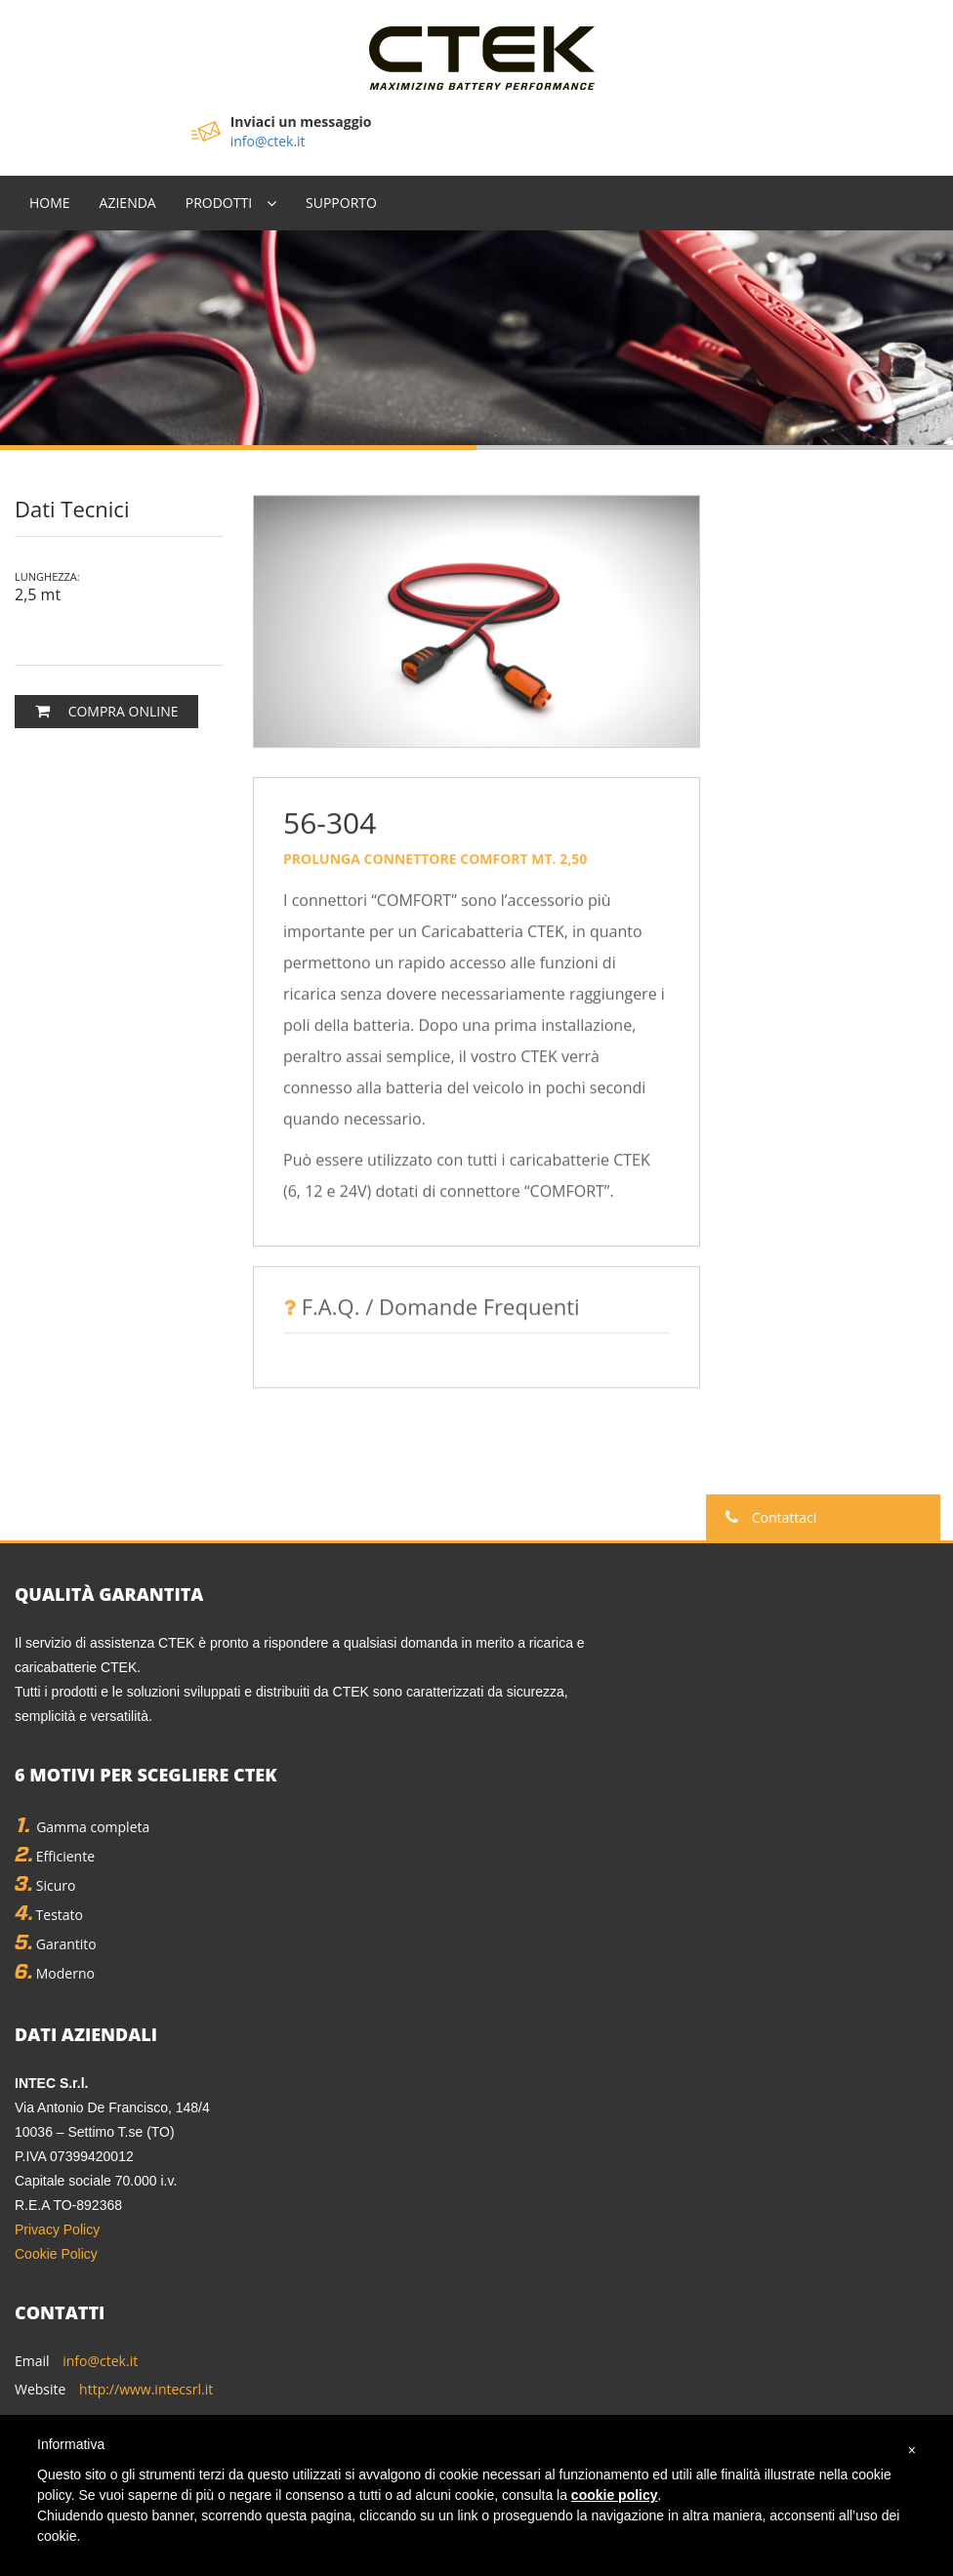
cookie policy (614, 2495)
